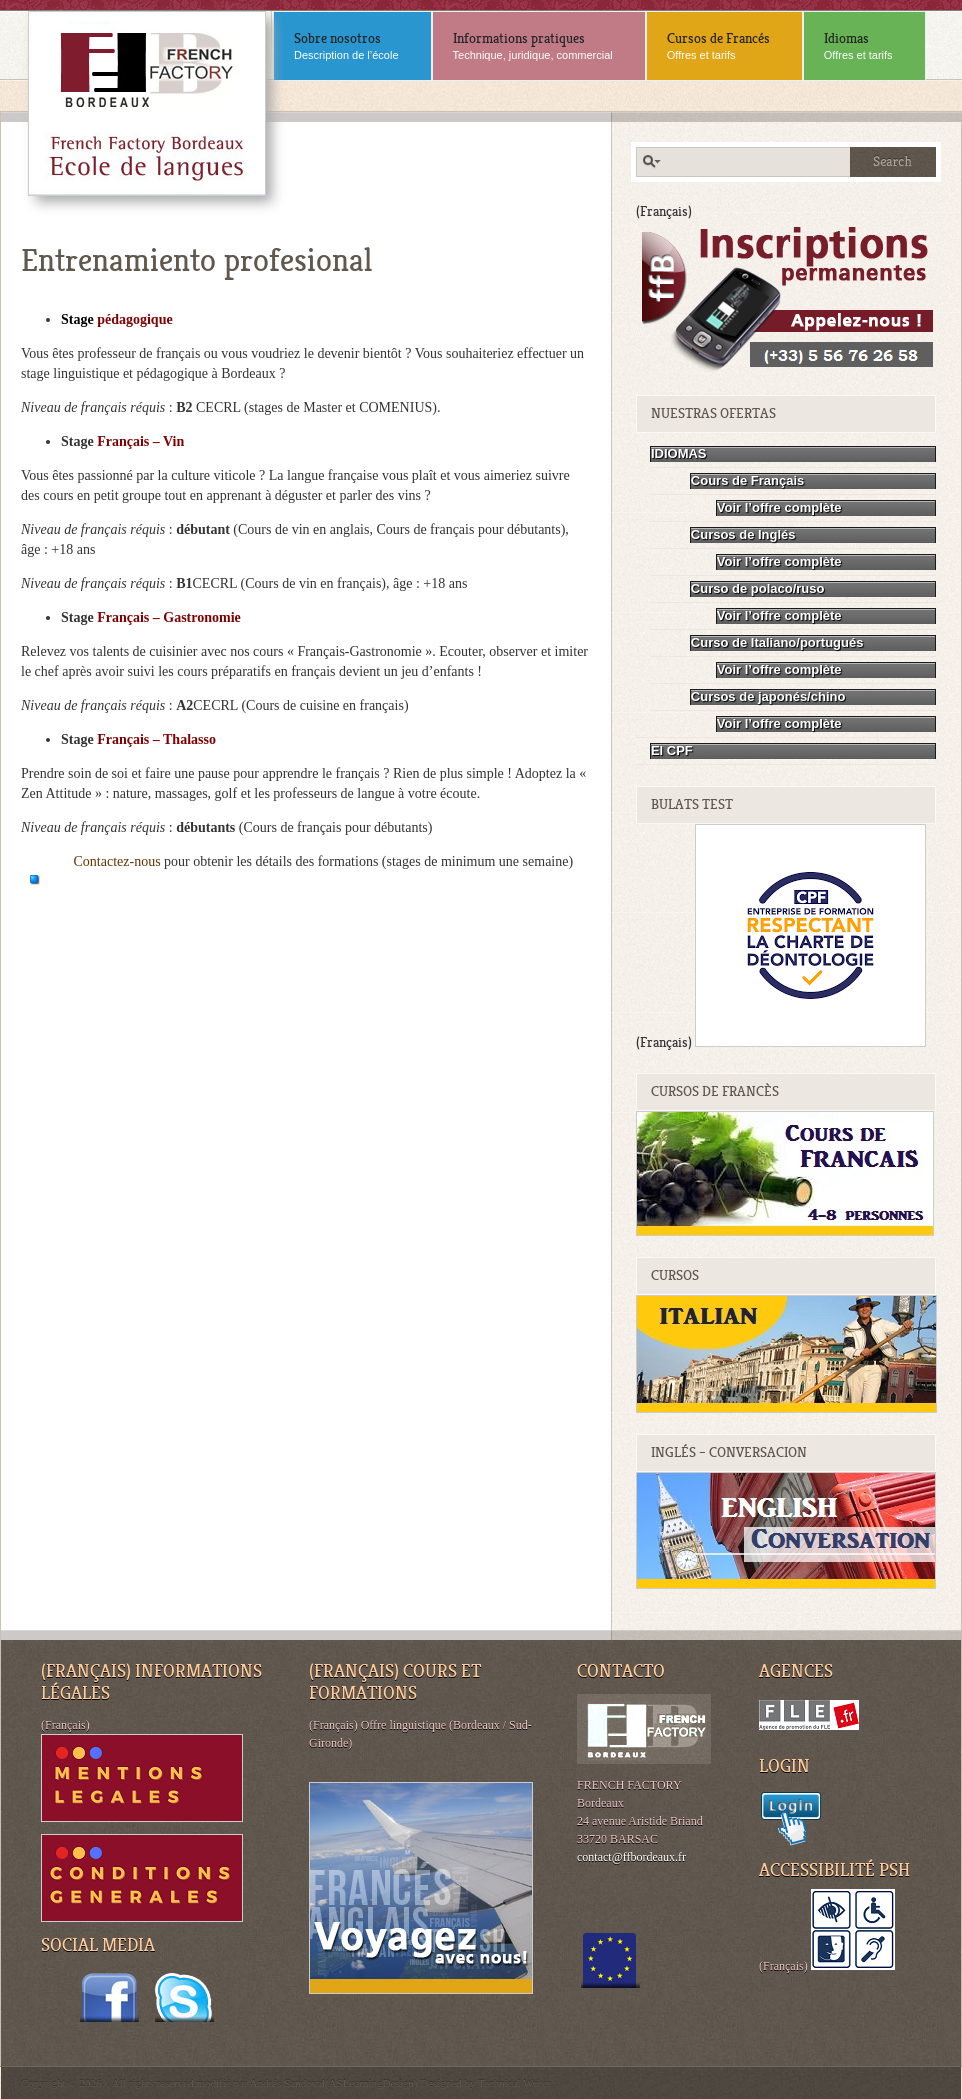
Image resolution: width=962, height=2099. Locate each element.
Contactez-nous (119, 861)
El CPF (672, 750)
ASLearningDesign (371, 2083)
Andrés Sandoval (287, 2083)
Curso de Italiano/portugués (777, 642)
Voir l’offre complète (779, 507)
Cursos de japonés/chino (768, 696)
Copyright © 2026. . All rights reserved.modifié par (135, 2083)
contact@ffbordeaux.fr (631, 1857)
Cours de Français (747, 480)
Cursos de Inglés (743, 534)
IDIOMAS (679, 453)
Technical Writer (514, 2083)
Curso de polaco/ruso (758, 588)
